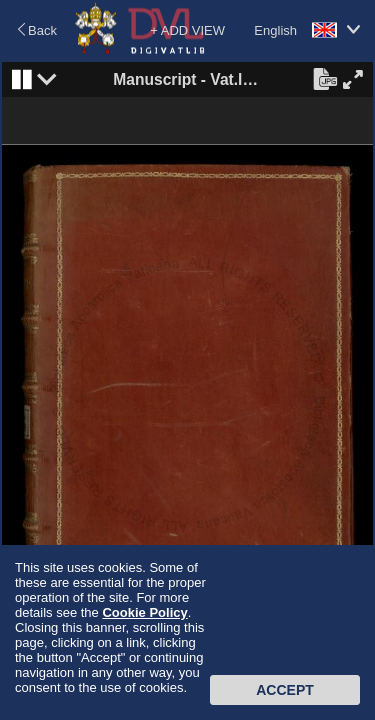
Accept (285, 690)
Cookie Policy (144, 612)
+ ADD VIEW (187, 30)
